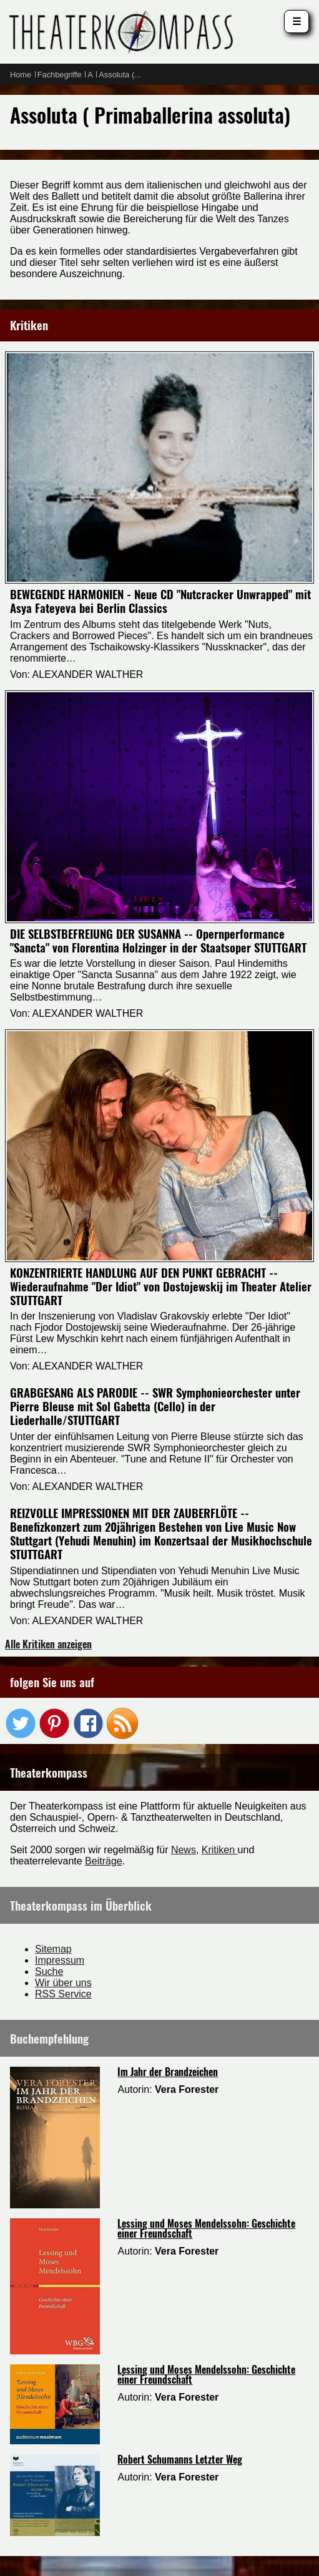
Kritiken (220, 1849)
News (183, 1849)
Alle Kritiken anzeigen (48, 1644)
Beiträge (103, 1861)
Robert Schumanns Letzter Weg (179, 2459)
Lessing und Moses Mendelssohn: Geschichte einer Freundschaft (206, 2228)
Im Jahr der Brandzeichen (167, 2071)
